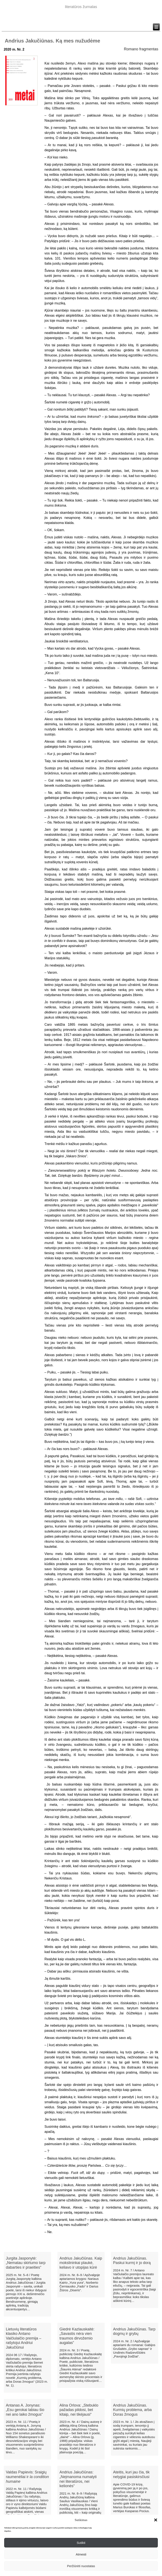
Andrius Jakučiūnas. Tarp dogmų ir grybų (134, 2331)
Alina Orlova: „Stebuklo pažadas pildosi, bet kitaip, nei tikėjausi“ (78, 2410)
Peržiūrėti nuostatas (81, 2566)
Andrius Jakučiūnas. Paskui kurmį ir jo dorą (132, 2260)
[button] (156, 2520)
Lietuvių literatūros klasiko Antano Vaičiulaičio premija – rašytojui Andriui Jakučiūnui (23, 2338)
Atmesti (81, 2554)
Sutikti (81, 2542)
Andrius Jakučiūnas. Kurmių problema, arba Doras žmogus (132, 2410)
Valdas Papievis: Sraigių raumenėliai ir (27, 2476)
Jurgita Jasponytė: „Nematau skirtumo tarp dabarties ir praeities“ (26, 2262)
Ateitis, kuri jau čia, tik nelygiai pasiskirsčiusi (131, 2474)
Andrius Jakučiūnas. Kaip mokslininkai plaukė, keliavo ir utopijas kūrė (80, 2262)
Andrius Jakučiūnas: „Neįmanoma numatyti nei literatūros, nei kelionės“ (78, 2479)
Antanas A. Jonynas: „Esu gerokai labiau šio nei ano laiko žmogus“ (25, 2410)
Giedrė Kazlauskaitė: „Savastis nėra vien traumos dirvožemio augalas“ (76, 2336)
